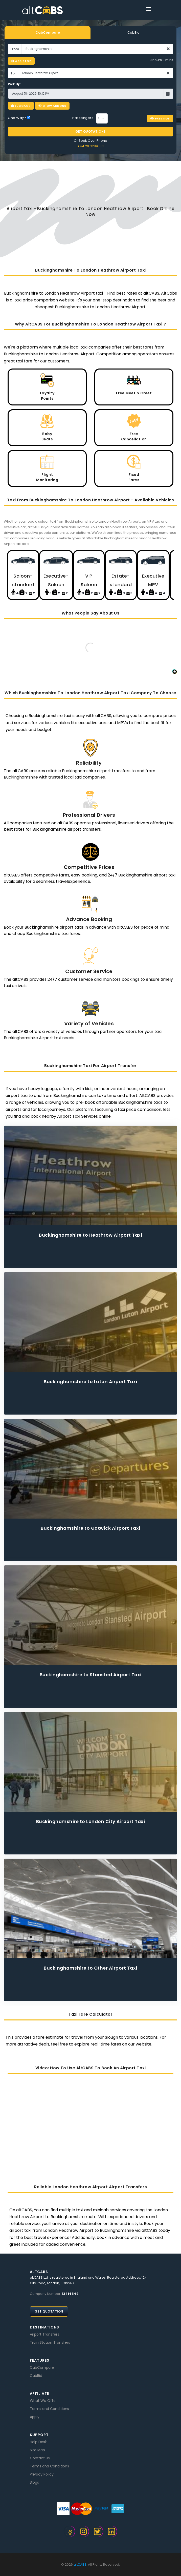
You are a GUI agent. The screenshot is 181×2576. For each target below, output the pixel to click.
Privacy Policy (42, 2474)
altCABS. (80, 2564)
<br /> (90, 2133)
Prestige (160, 118)
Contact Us (40, 2457)
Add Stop (21, 61)
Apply (34, 2416)
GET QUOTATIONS (90, 131)
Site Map (37, 2449)
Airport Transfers (44, 2334)
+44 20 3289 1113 (90, 145)
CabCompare (47, 32)
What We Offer (43, 2400)
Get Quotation (49, 2311)
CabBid (133, 32)
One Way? (19, 117)
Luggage (20, 106)
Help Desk (38, 2441)
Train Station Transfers (50, 2342)
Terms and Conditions (49, 2408)
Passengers (82, 117)
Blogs (34, 2482)
